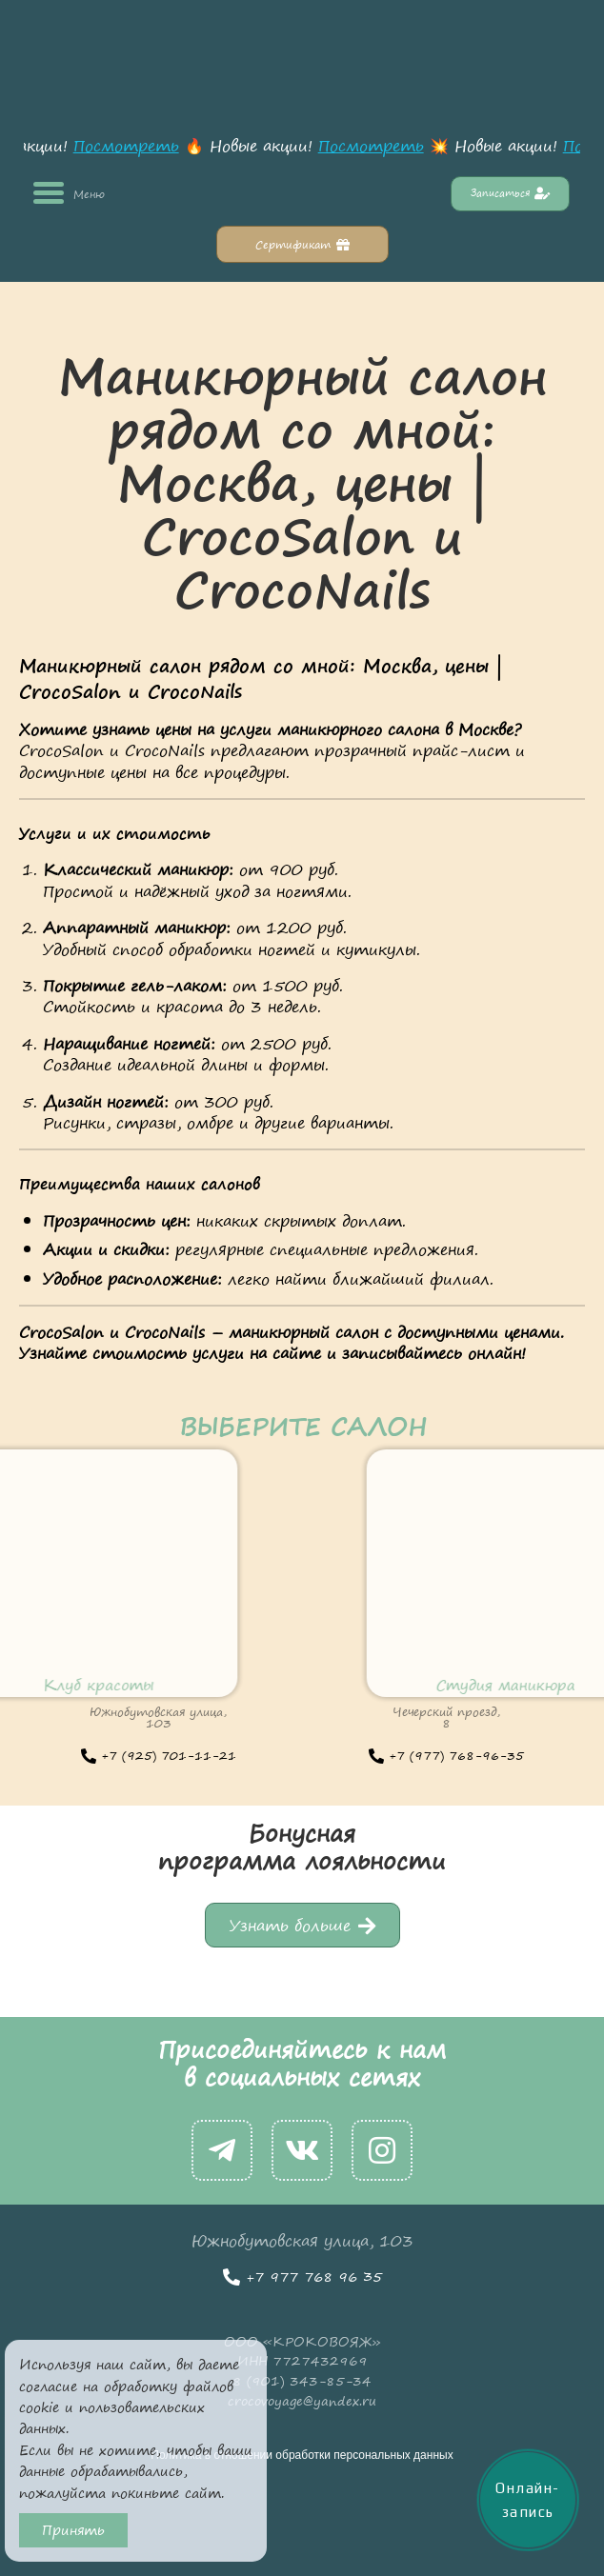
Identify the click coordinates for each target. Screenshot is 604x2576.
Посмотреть (130, 145)
